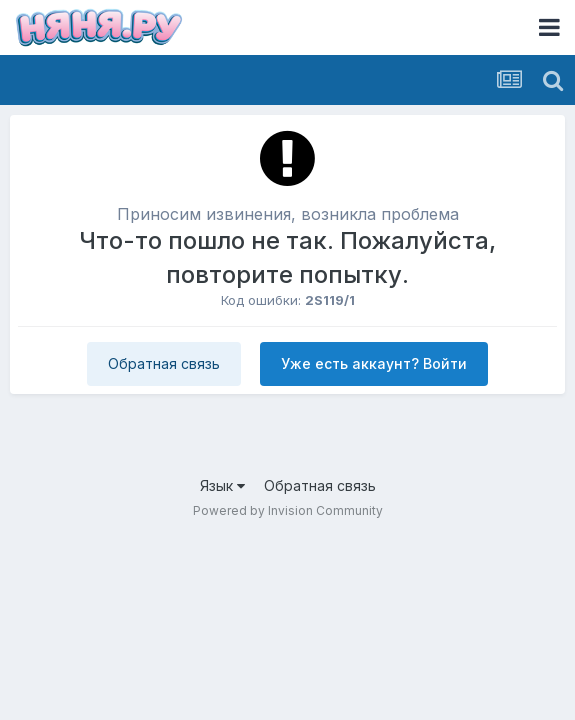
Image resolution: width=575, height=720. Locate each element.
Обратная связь (164, 363)
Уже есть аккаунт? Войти (374, 363)
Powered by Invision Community (288, 510)
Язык (222, 485)
